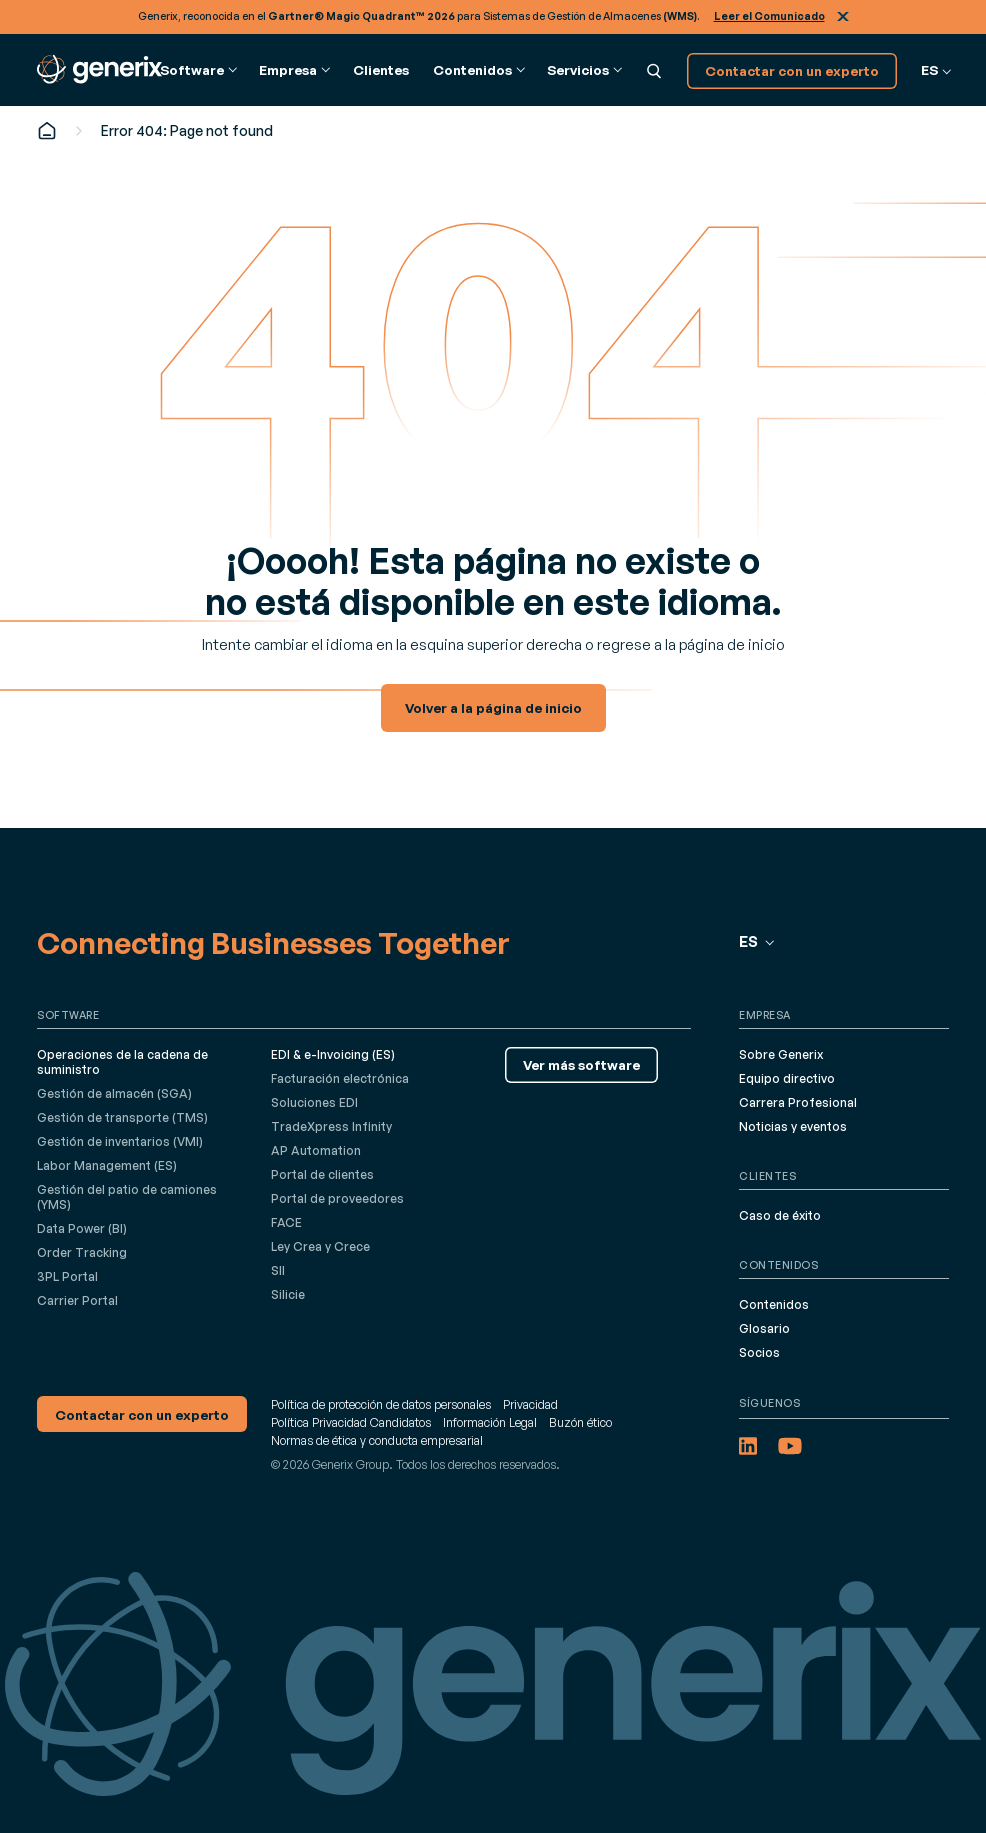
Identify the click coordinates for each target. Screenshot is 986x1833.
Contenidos (774, 1304)
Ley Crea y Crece (320, 1246)
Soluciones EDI (314, 1102)
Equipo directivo (787, 1078)
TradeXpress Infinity (331, 1126)
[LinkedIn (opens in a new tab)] (748, 1446)
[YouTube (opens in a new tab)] (790, 1446)
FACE (286, 1222)
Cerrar (843, 16)
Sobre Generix (781, 1054)
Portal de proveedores (337, 1198)
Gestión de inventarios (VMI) (120, 1141)
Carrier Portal (77, 1300)
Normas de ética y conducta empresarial (377, 1440)
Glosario (764, 1328)
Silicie (288, 1294)
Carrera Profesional (798, 1102)
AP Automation (316, 1150)
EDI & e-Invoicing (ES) (333, 1054)
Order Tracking (82, 1252)
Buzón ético (580, 1422)
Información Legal (490, 1422)
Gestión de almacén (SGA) (114, 1093)
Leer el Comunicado (769, 16)
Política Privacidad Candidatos (351, 1422)
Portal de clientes (322, 1174)
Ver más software (581, 1064)
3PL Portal (67, 1276)
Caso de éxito (780, 1215)
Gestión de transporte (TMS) (122, 1117)
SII (278, 1270)
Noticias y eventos (793, 1126)
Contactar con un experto (792, 70)
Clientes (381, 69)
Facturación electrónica (340, 1078)
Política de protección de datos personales (381, 1404)
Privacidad (530, 1404)
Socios (759, 1352)
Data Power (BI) (82, 1228)
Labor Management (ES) (107, 1165)
